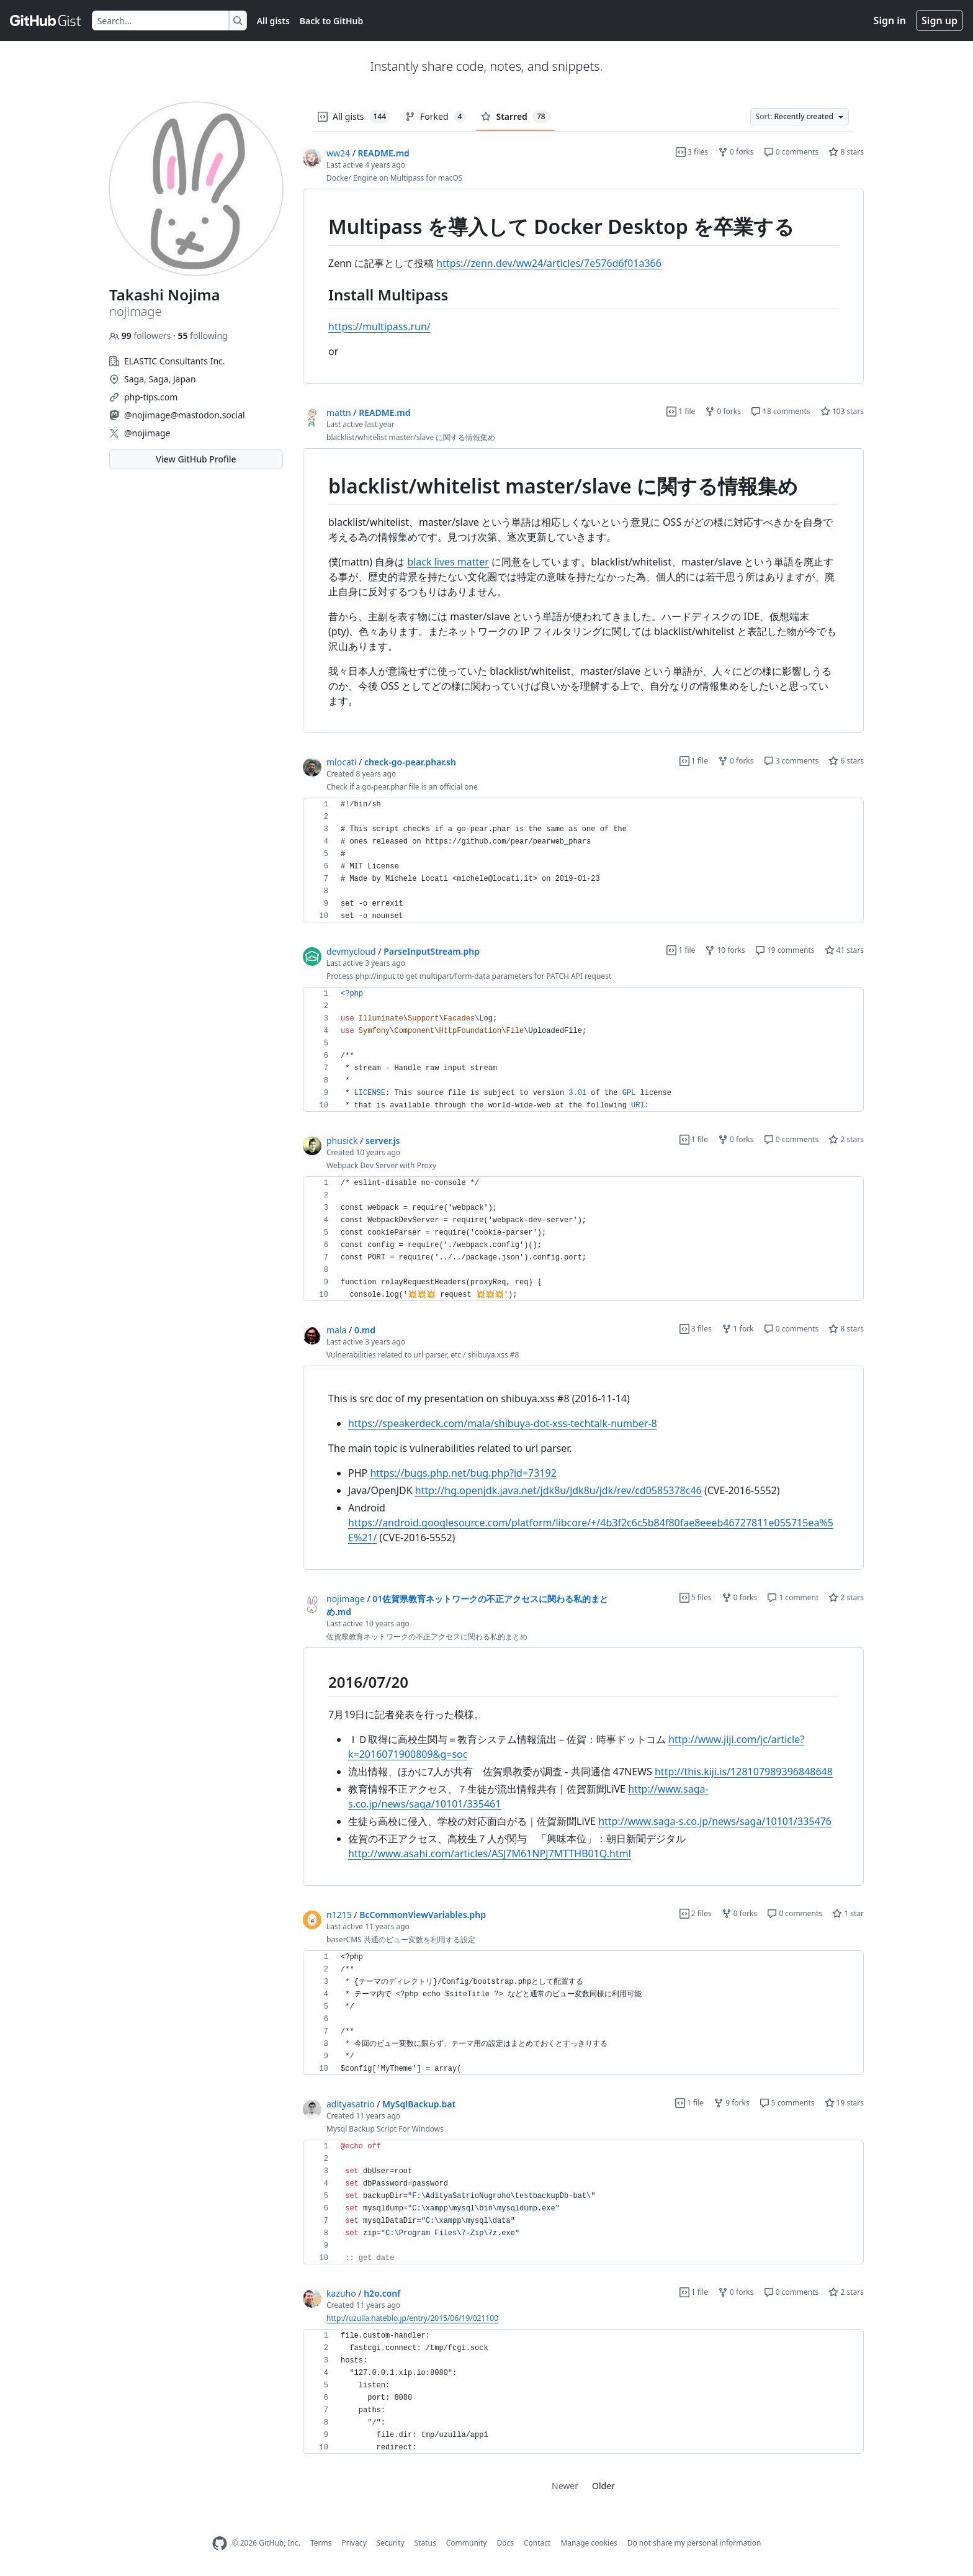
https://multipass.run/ (379, 326)
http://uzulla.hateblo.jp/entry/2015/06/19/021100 (412, 2318)
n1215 (339, 1915)
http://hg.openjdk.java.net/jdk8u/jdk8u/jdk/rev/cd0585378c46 (558, 1490)
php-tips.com (150, 397)
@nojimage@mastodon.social (184, 415)
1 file (680, 411)
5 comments (787, 2102)
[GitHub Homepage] (219, 2543)
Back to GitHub (331, 21)
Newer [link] (565, 2486)
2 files (695, 1913)
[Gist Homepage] (46, 20)
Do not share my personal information (694, 2543)
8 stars (846, 151)
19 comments (785, 950)
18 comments (780, 411)
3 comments (791, 760)
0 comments (791, 151)
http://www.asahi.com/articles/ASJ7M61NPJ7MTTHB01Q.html (489, 1853)
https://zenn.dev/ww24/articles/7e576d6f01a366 (548, 263)
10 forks (725, 950)
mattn (338, 412)
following (202, 335)
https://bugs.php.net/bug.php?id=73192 (463, 1473)
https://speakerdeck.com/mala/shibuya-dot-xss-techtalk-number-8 (502, 1423)
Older (603, 2486)
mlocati (341, 762)
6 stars (846, 760)
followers (141, 335)
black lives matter (448, 562)
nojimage (345, 1599)
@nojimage (147, 433)
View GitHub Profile (196, 459)
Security (391, 2543)
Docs (505, 2543)
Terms (321, 2543)
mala (336, 1330)
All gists (273, 21)
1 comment (792, 1597)
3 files (692, 151)
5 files (695, 1597)
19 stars (844, 2102)
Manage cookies (588, 2543)
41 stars (844, 950)
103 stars (842, 411)
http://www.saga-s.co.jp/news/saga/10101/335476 (715, 1821)
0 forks (736, 151)
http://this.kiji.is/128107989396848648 (744, 1771)
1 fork (738, 1328)
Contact (537, 2543)
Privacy (354, 2543)
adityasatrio (350, 2104)
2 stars (846, 1139)
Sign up (939, 20)
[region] (583, 286)
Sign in (890, 20)
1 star (848, 1913)
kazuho (341, 2293)
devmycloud (351, 951)
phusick (341, 1140)
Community (466, 2543)
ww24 (338, 153)
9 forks (732, 2102)
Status (425, 2543)
